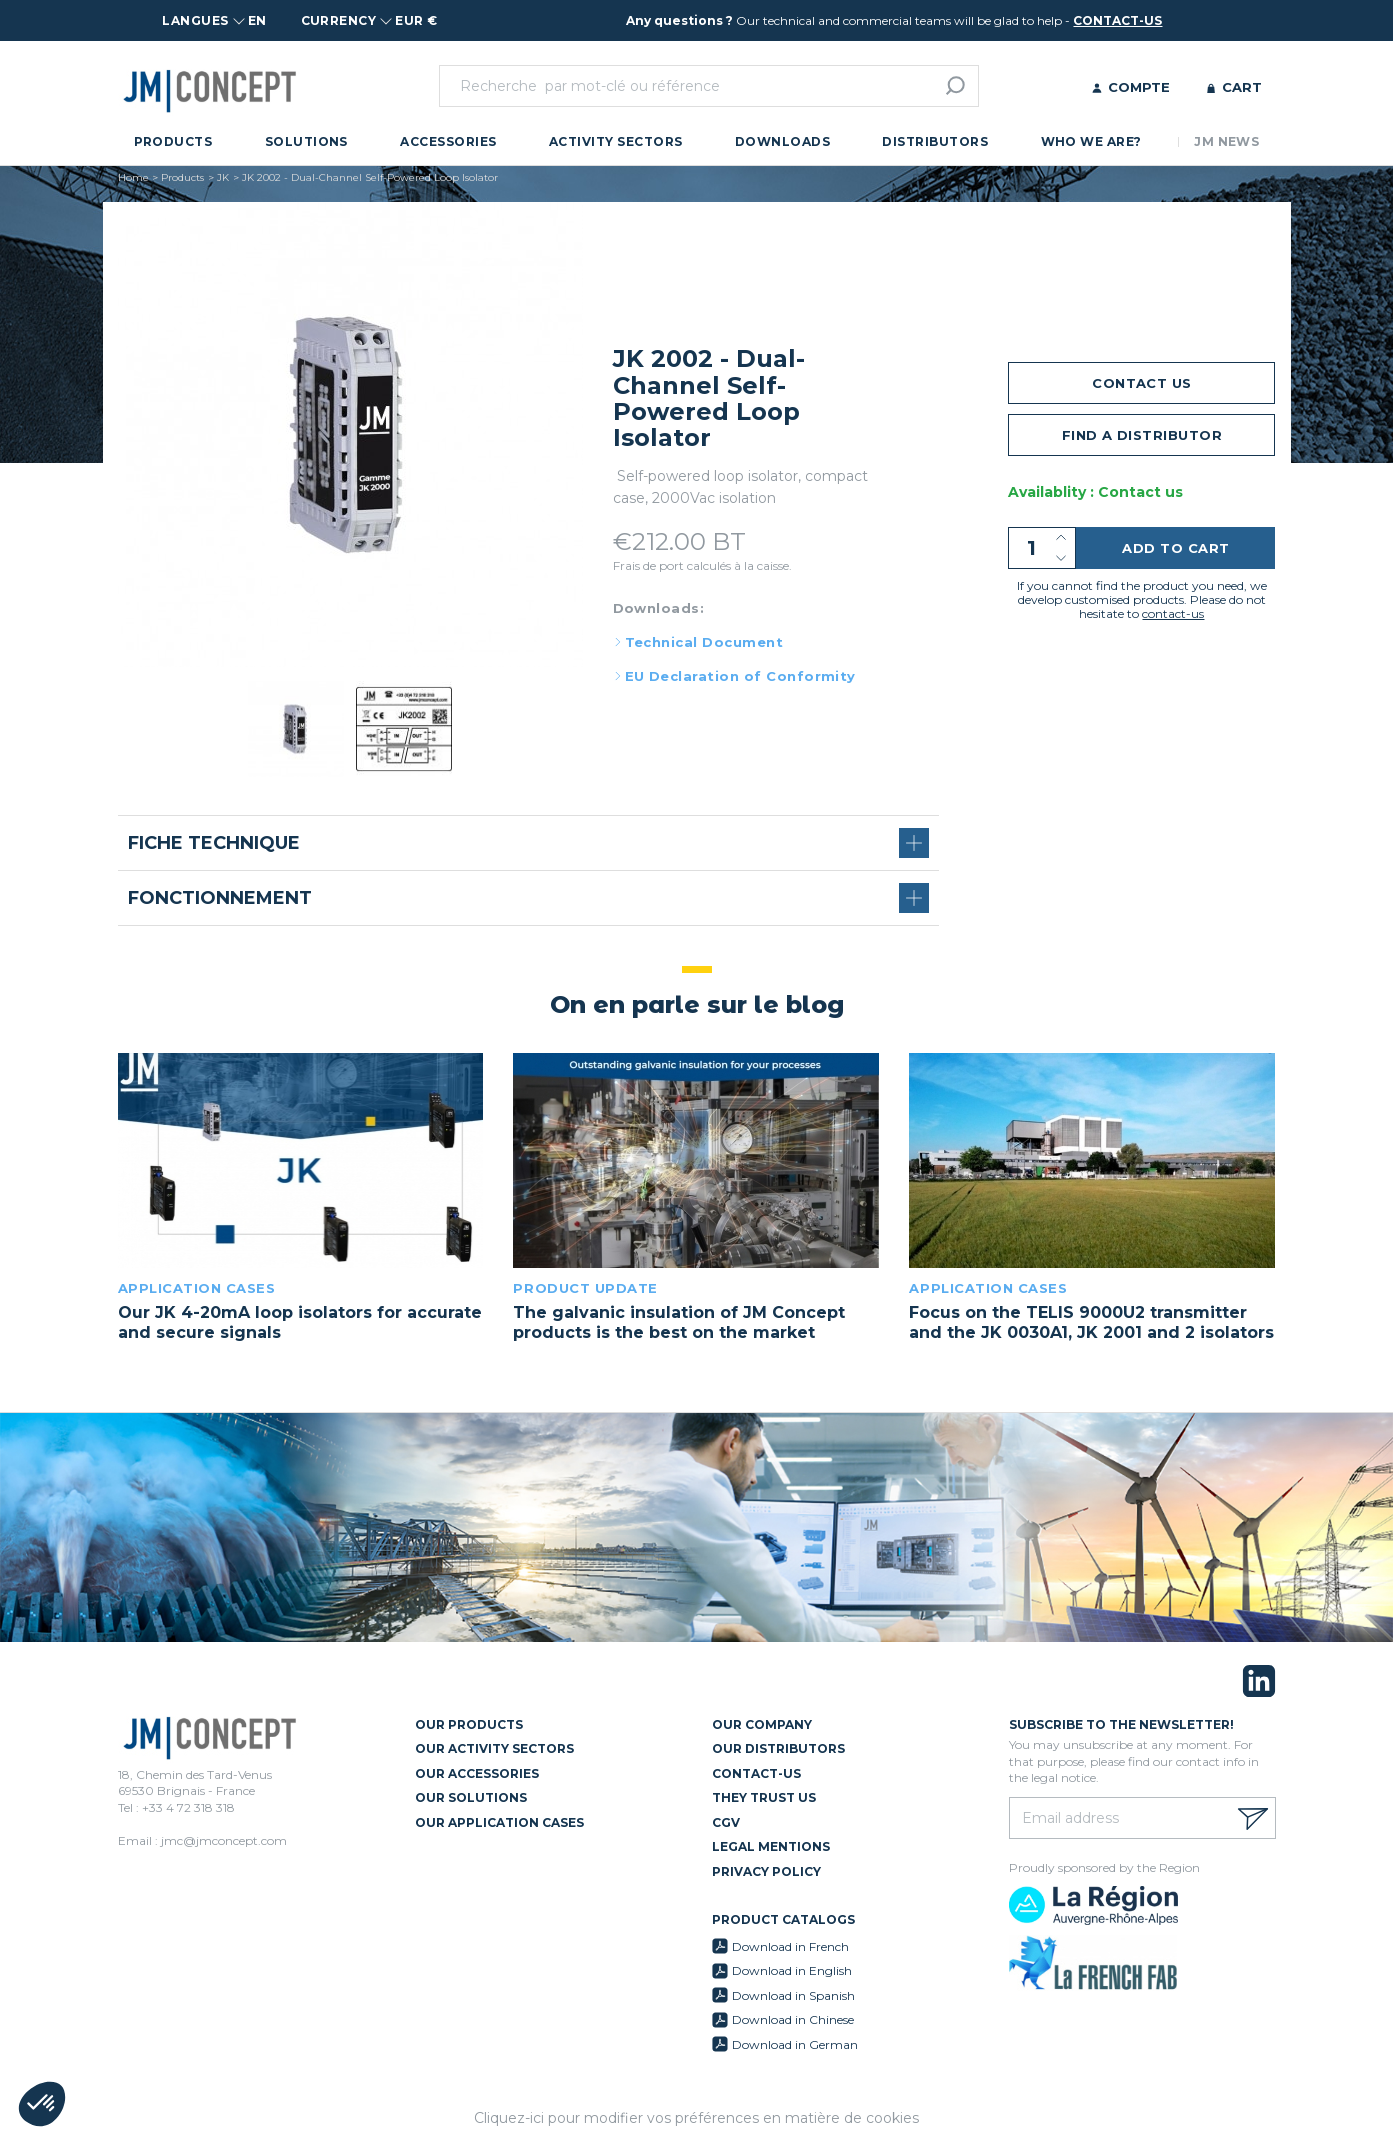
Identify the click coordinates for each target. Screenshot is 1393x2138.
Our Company (762, 1724)
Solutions (306, 141)
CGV (726, 1822)
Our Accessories (477, 1773)
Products (173, 141)
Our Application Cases (499, 1822)
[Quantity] (1042, 548)
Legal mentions (771, 1846)
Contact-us (756, 1773)
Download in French (790, 1946)
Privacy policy (766, 1871)
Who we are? (1091, 141)
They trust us (764, 1797)
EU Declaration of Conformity (740, 676)
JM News (1226, 141)
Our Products (469, 1724)
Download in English (792, 1970)
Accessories (448, 141)
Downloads (782, 141)
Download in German (795, 2044)
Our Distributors (778, 1748)
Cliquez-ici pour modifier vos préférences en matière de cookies (696, 2118)
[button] (42, 2104)
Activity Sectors (616, 141)
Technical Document (704, 642)
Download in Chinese (793, 2019)
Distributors (935, 141)
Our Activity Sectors (494, 1748)
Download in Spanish (793, 1995)
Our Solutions (471, 1797)
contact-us (1117, 20)
